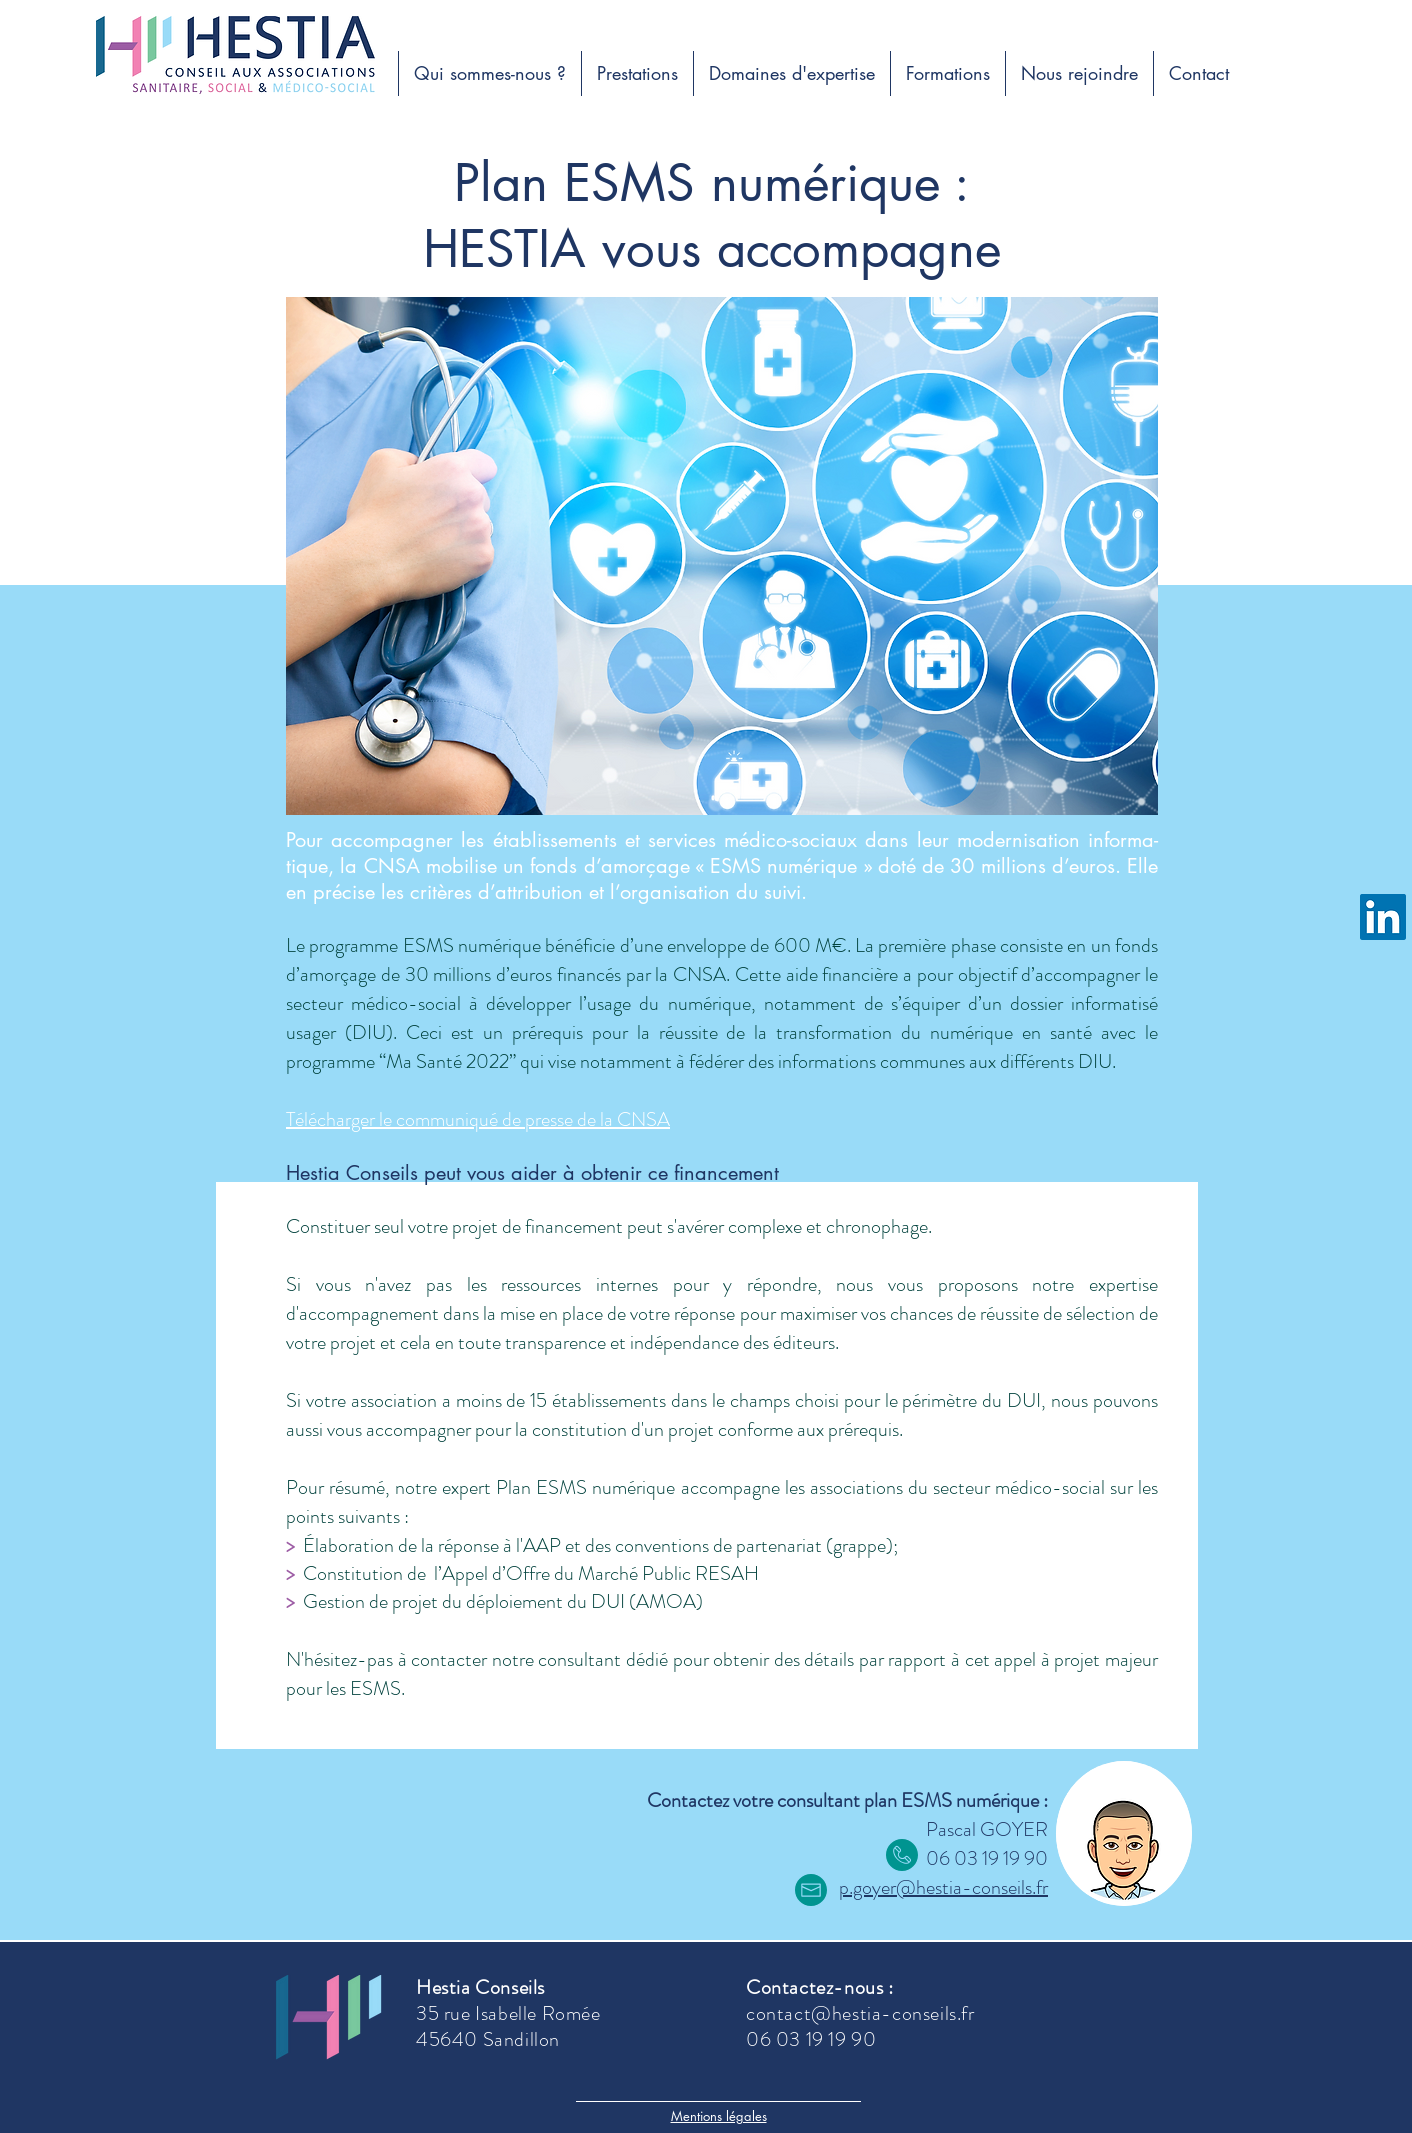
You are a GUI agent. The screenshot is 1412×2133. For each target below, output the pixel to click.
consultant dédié (603, 1659)
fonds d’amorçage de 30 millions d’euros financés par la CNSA (722, 960)
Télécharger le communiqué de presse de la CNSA (478, 1119)
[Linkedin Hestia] (1383, 917)
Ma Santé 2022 (447, 1061)
